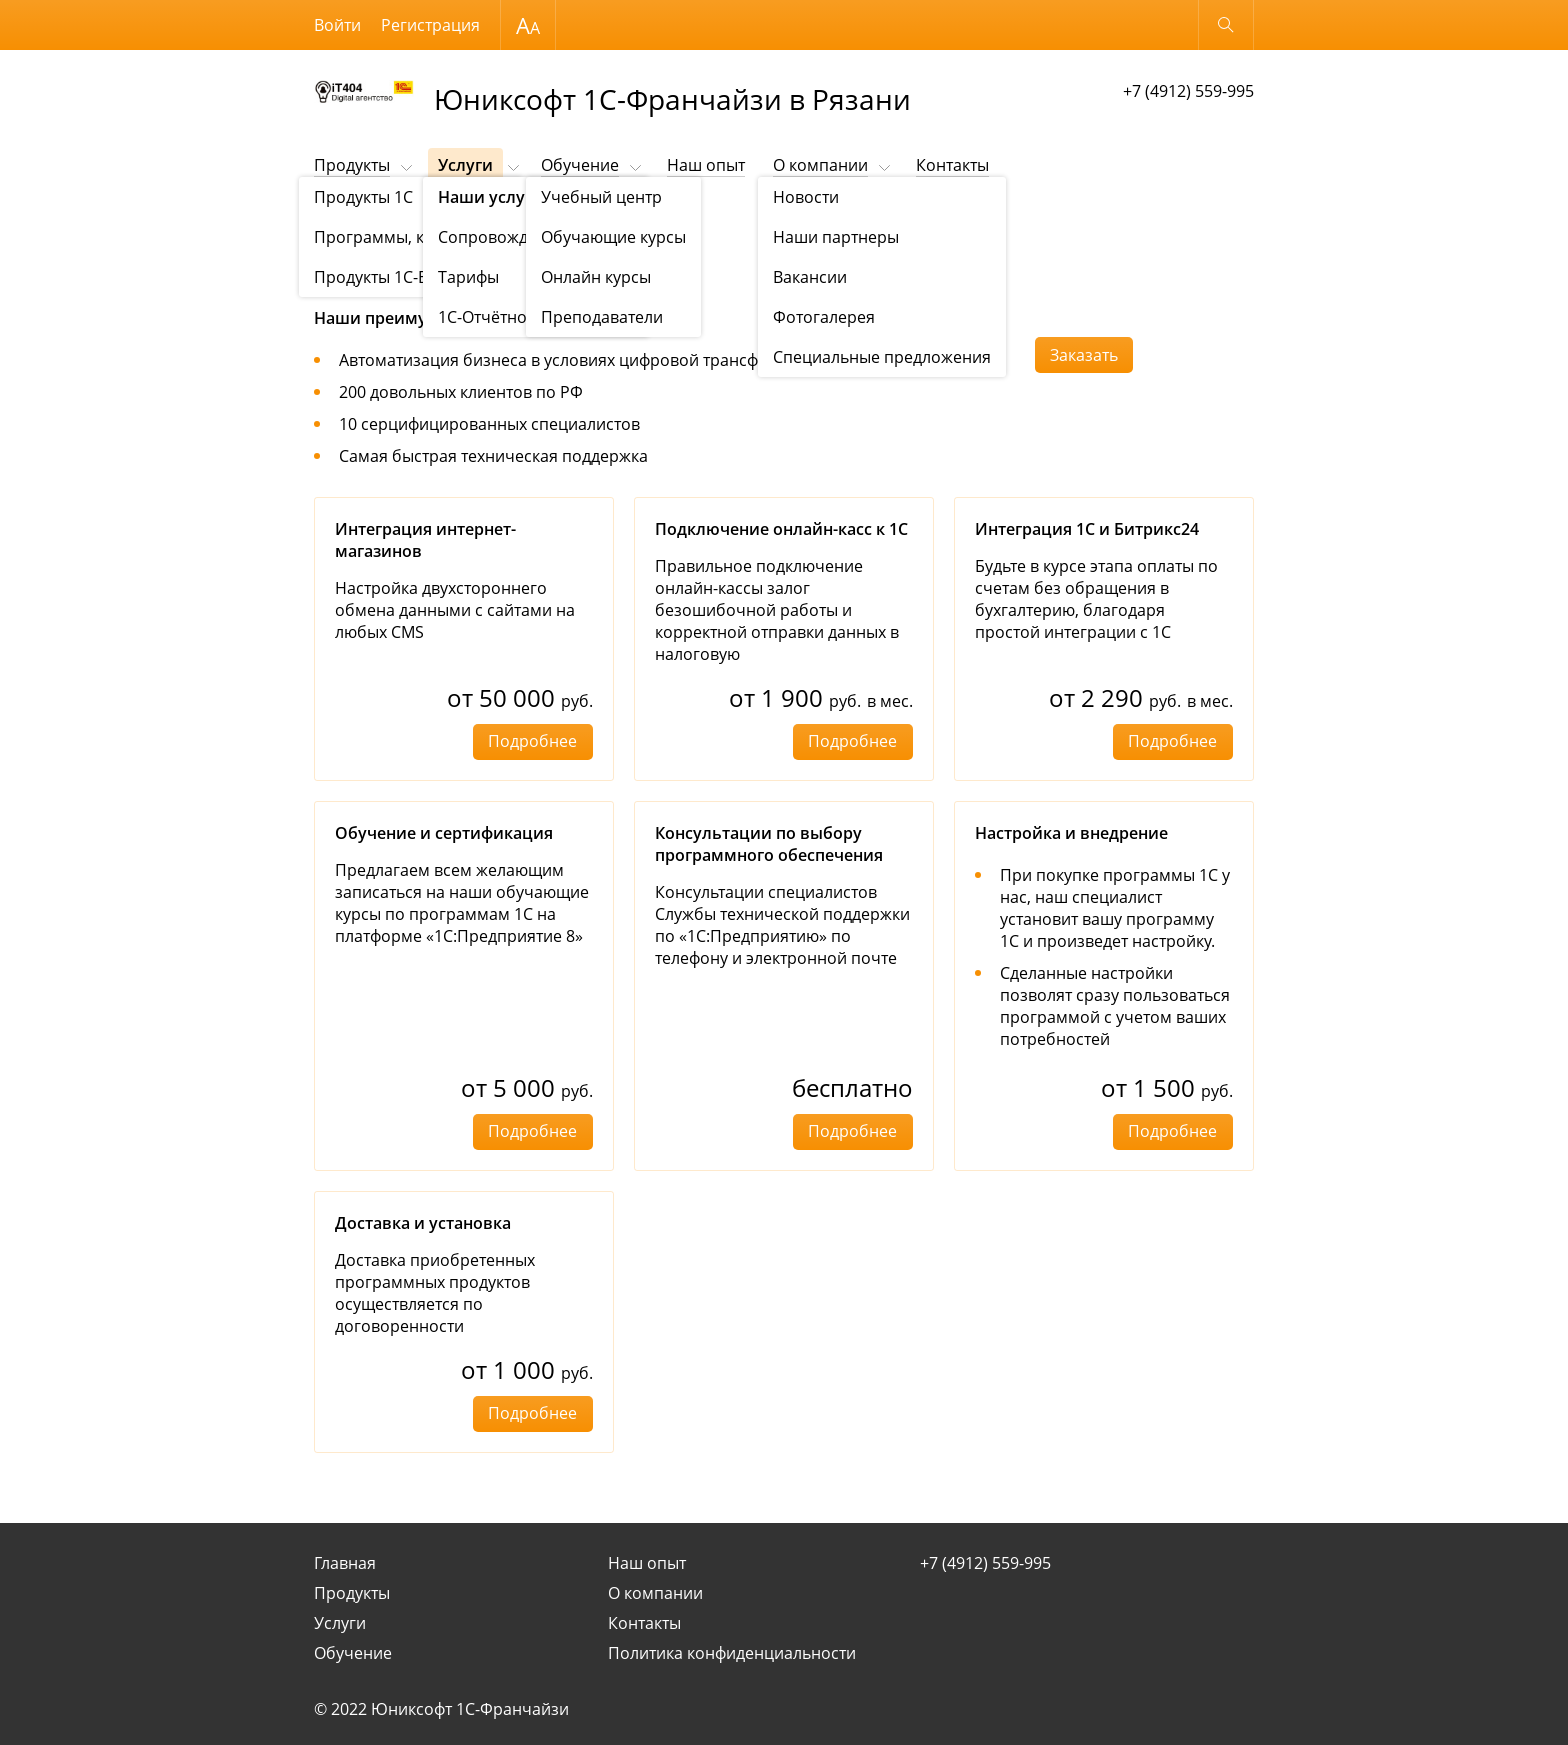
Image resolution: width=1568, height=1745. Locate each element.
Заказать (1084, 355)
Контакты (952, 165)
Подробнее (532, 741)
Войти (337, 25)
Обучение (580, 165)
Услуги (465, 165)
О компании (820, 165)
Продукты (352, 165)
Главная (345, 1563)
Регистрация (430, 25)
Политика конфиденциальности (732, 1653)
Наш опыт (706, 165)
